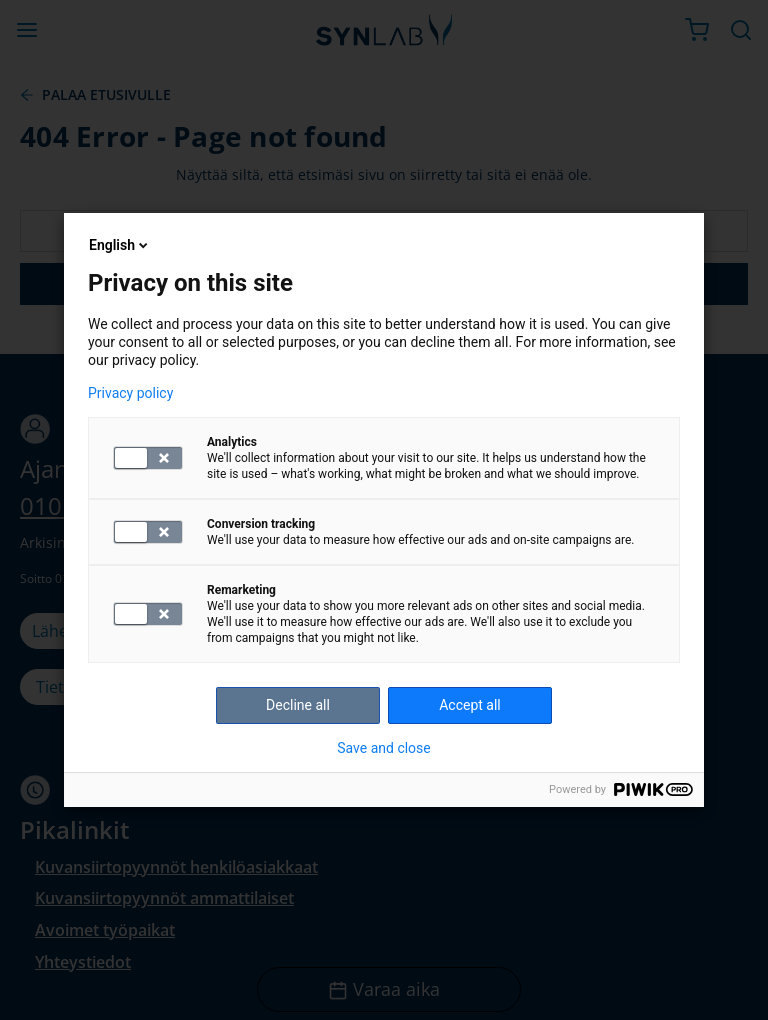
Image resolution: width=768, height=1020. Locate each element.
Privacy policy (130, 393)
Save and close (384, 748)
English (120, 245)
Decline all (298, 705)
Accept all (470, 705)
